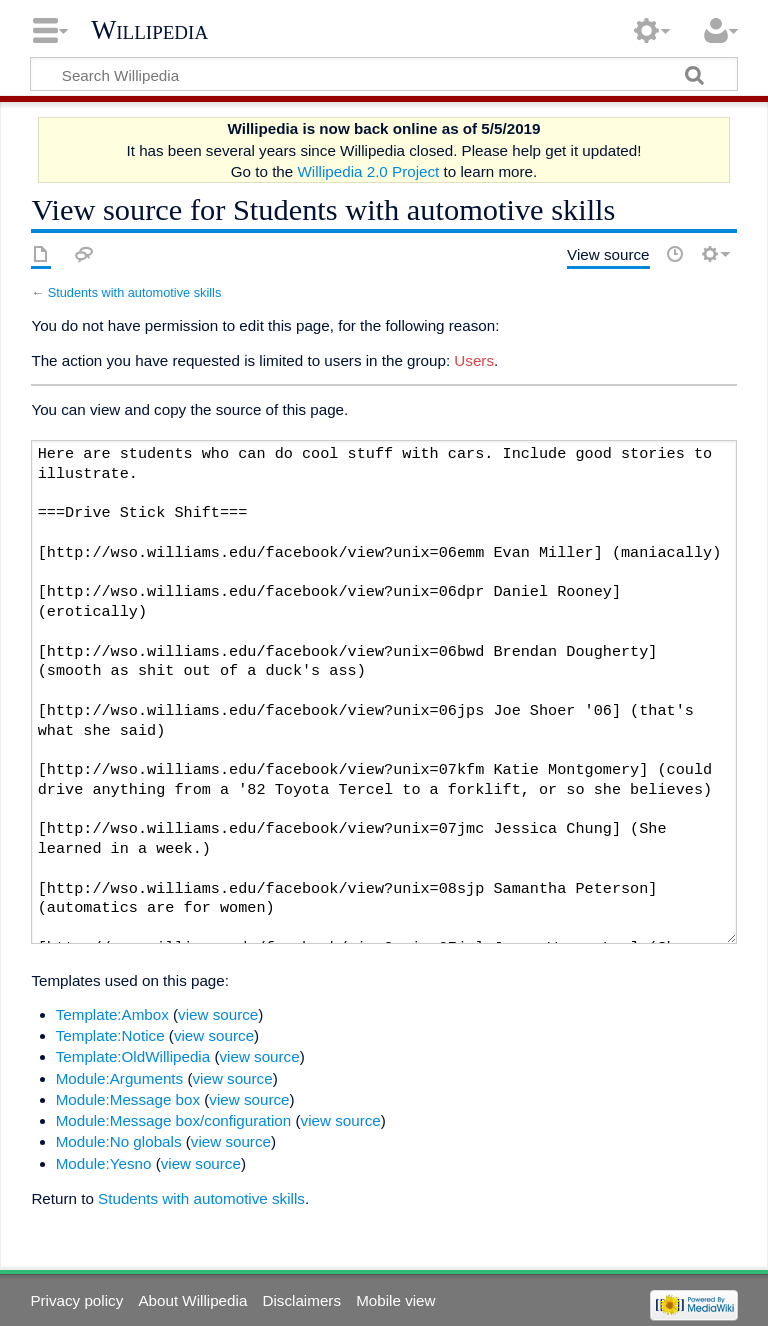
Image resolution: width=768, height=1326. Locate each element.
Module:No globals (119, 1141)
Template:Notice (110, 1035)
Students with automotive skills (135, 292)
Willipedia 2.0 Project (368, 171)
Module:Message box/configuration (174, 1120)
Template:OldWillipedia (133, 1056)
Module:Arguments (119, 1078)
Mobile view (395, 1300)
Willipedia (149, 30)
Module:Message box (128, 1099)
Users (474, 360)
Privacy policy (76, 1300)
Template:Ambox (112, 1014)
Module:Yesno (104, 1163)
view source (218, 1014)
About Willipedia (192, 1300)
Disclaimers (302, 1300)
